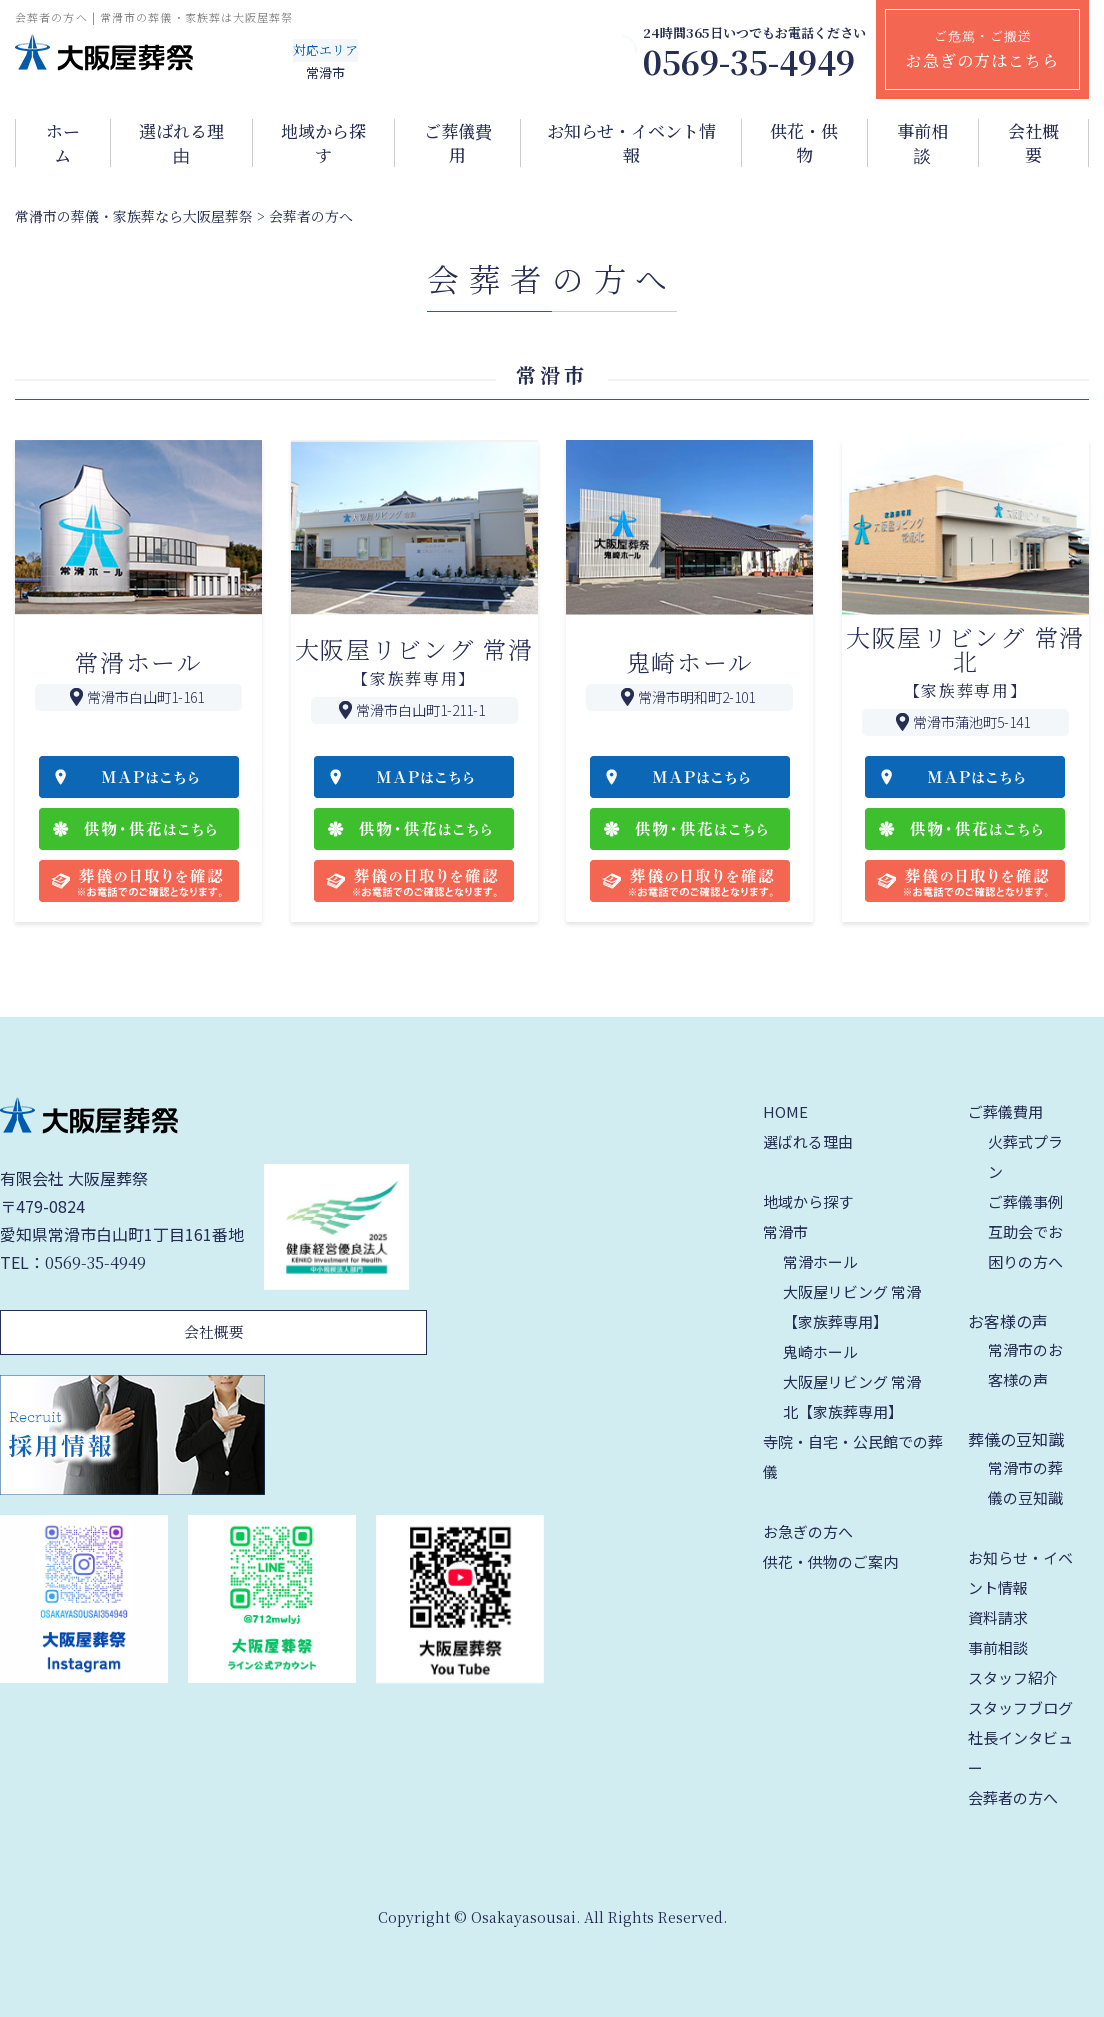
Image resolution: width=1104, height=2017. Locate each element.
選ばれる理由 (181, 143)
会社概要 (1033, 143)
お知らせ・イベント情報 (631, 143)
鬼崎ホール (820, 1351)
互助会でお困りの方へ (1025, 1246)
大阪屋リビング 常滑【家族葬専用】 (852, 1306)
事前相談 (922, 143)
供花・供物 (804, 143)
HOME (785, 1111)
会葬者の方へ (1013, 1797)
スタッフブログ (1020, 1707)
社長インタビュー (1020, 1752)
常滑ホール (820, 1261)
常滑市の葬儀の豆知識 (1025, 1482)
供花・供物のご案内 (830, 1561)
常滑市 (785, 1231)
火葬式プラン (1025, 1156)
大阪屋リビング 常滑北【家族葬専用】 (852, 1396)
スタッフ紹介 (1013, 1677)
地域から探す (323, 143)
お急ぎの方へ (808, 1531)
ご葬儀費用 (458, 143)
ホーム (63, 143)
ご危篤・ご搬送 (982, 49)
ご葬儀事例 (1025, 1201)
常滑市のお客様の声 (1025, 1364)
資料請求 (998, 1617)
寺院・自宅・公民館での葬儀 (853, 1456)
